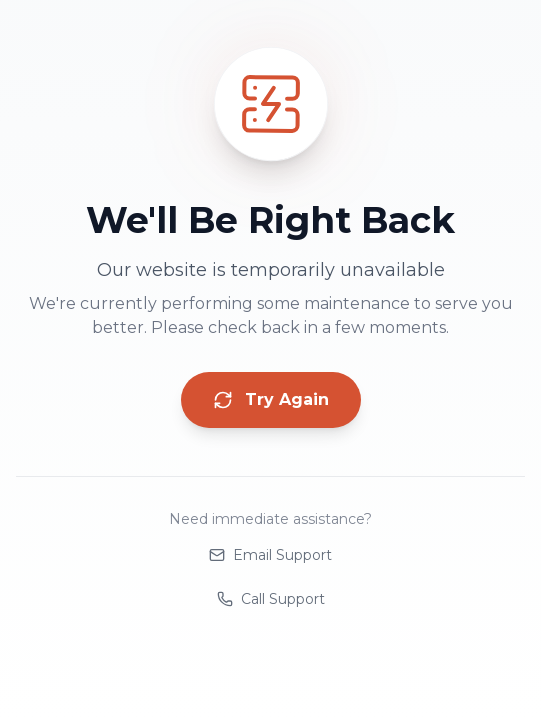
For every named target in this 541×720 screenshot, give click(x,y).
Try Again (271, 400)
